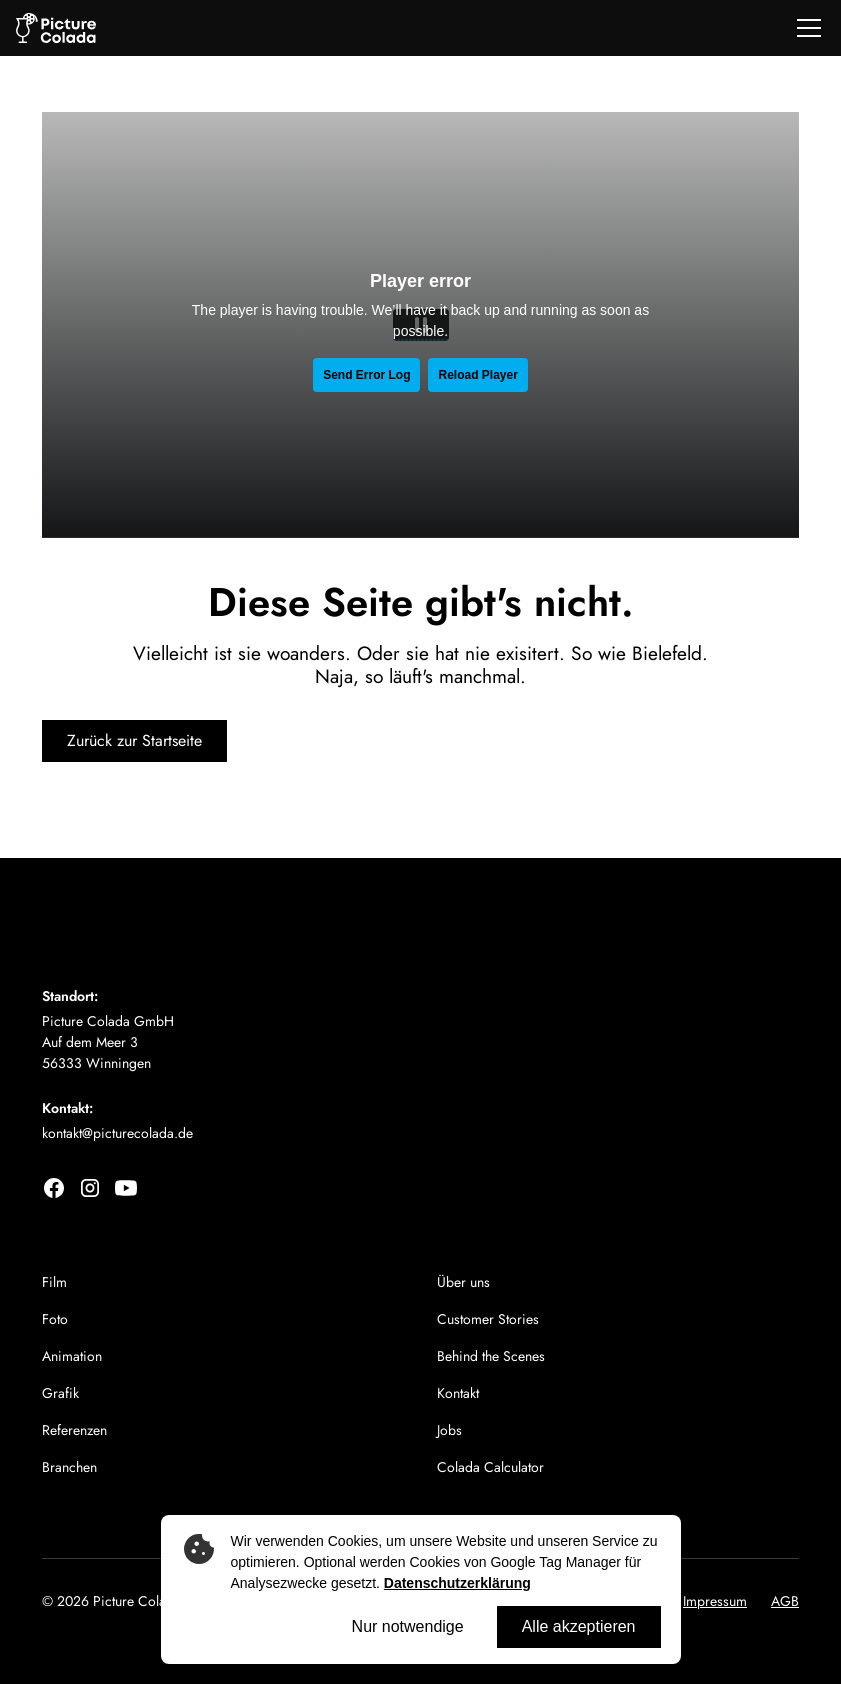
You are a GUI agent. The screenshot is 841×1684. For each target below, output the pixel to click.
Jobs (449, 1430)
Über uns (463, 1282)
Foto (55, 1319)
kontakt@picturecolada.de (117, 1133)
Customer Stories (488, 1319)
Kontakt (458, 1393)
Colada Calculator (490, 1467)
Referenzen (74, 1430)
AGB (785, 1601)
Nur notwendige (408, 1626)
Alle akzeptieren (579, 1626)
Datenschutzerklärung (457, 1583)
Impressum (715, 1601)
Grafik (60, 1393)
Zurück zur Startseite (134, 740)
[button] (805, 28)
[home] (56, 28)
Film (54, 1282)
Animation (72, 1356)
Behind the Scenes (491, 1356)
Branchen (69, 1467)
